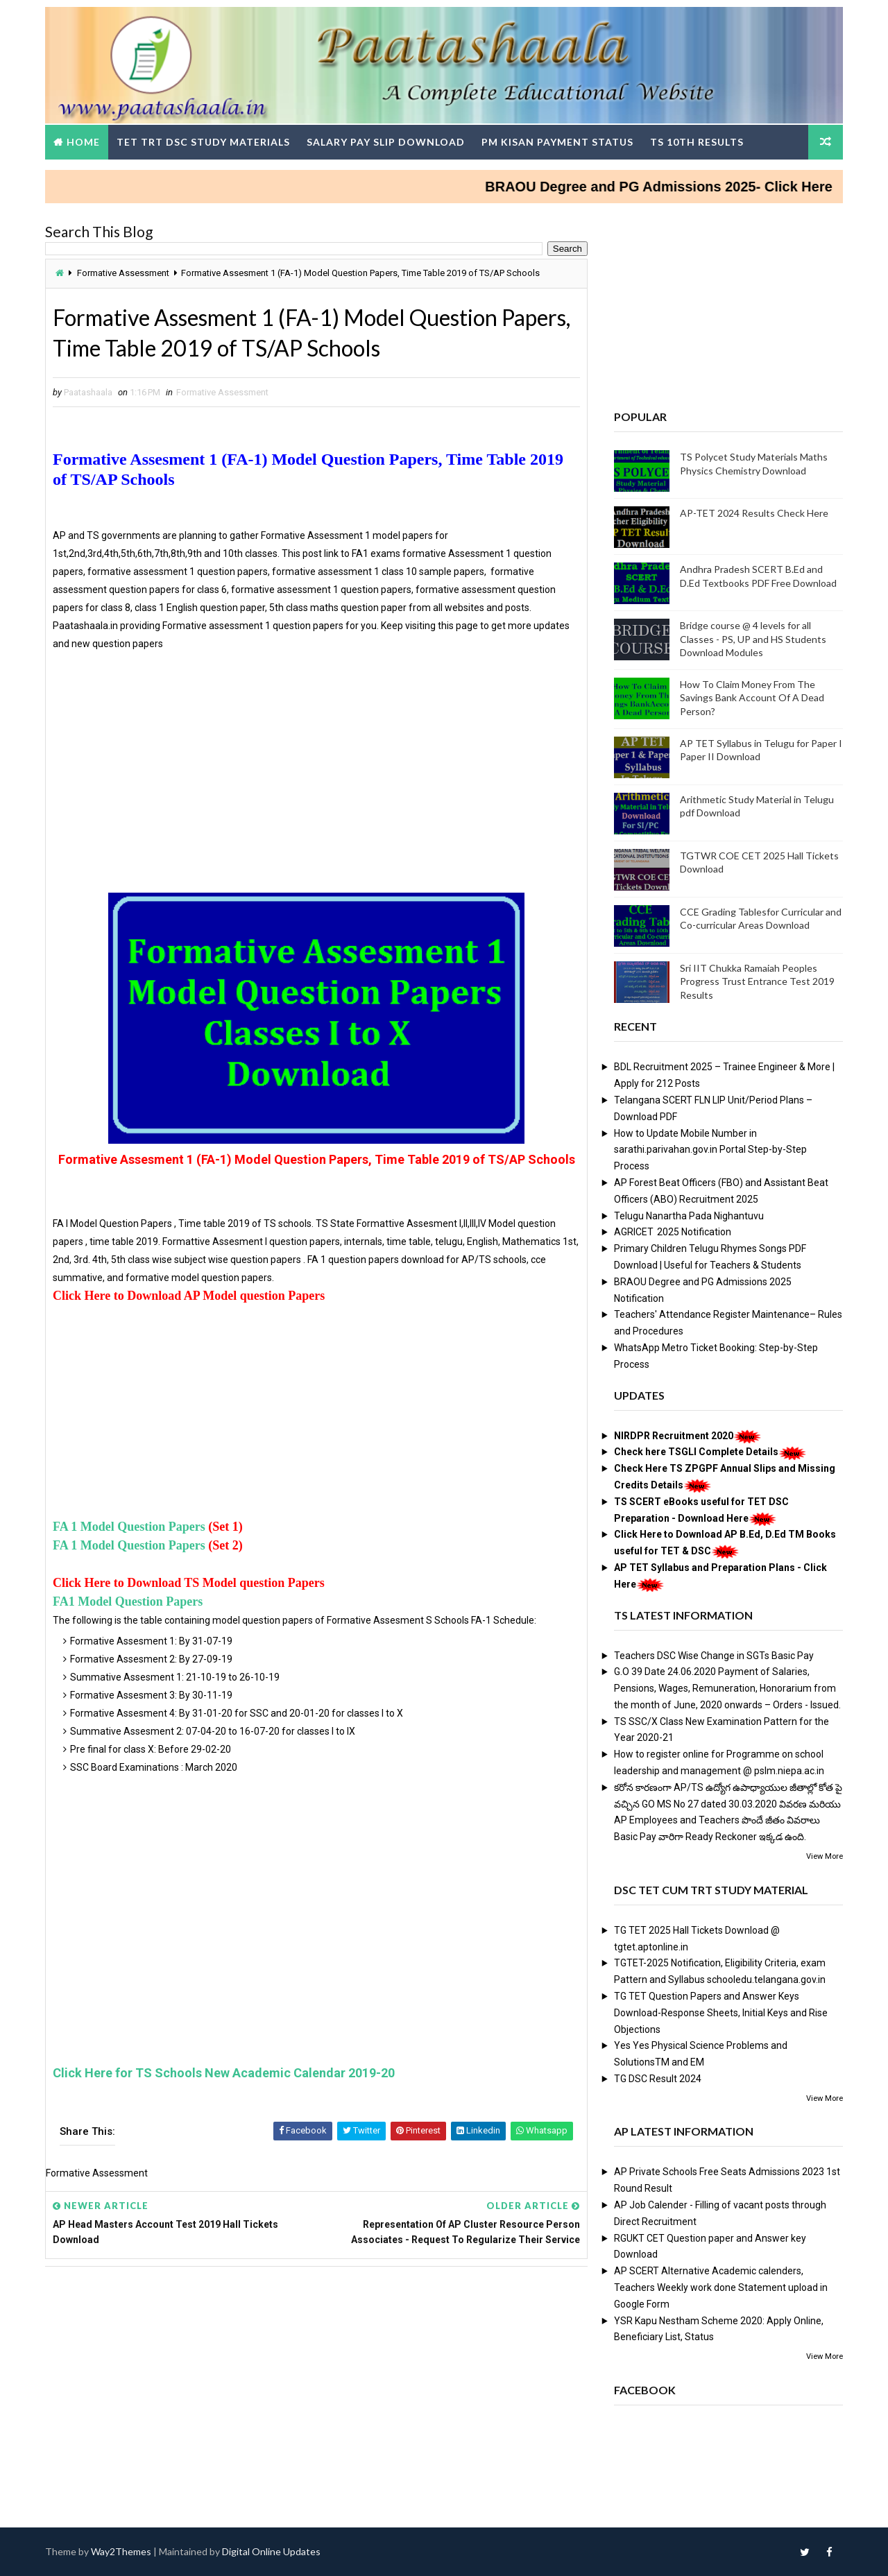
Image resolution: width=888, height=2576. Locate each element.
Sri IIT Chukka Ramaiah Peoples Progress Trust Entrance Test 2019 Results (757, 981)
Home (83, 142)
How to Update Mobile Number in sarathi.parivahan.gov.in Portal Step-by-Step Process (710, 1150)
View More (824, 1856)
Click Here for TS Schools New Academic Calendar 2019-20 (224, 2073)
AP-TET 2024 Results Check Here (754, 513)
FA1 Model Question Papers (128, 1601)
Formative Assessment (123, 273)
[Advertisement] (316, 786)
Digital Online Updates (271, 2551)
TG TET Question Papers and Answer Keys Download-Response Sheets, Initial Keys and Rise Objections (721, 2013)
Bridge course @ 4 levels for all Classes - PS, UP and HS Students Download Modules (753, 638)
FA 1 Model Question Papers (129, 1527)
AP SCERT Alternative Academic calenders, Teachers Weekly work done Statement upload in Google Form (721, 2287)
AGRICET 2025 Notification (672, 1231)
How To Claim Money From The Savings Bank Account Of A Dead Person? (752, 697)
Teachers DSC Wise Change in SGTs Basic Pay (714, 1655)
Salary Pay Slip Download (386, 142)
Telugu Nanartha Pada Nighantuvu (689, 1215)
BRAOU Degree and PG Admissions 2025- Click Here (681, 186)
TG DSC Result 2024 (657, 2078)
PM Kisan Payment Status (557, 142)
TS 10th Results (697, 142)
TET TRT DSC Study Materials (203, 142)
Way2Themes (121, 2551)
